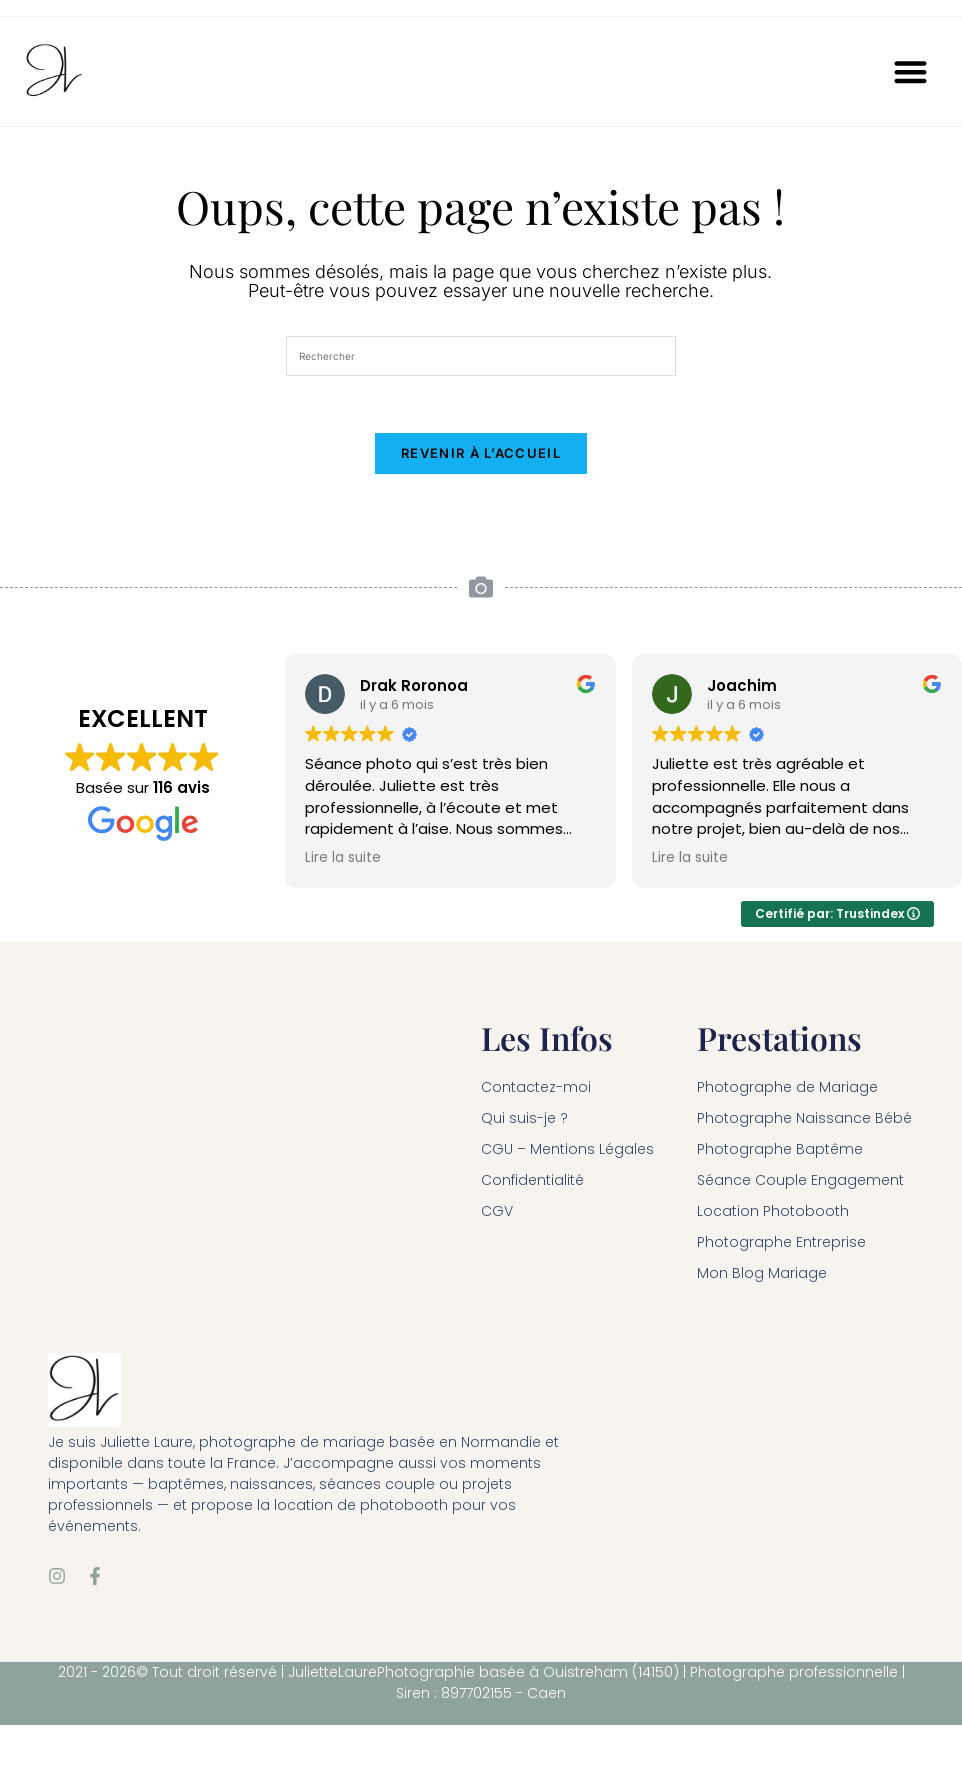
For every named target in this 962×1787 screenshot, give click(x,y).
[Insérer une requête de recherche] (481, 356)
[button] (911, 71)
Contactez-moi (536, 1091)
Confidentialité (532, 1184)
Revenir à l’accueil (481, 457)
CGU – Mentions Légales (567, 1153)
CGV (497, 1215)
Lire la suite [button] (343, 862)
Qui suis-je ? (524, 1122)
